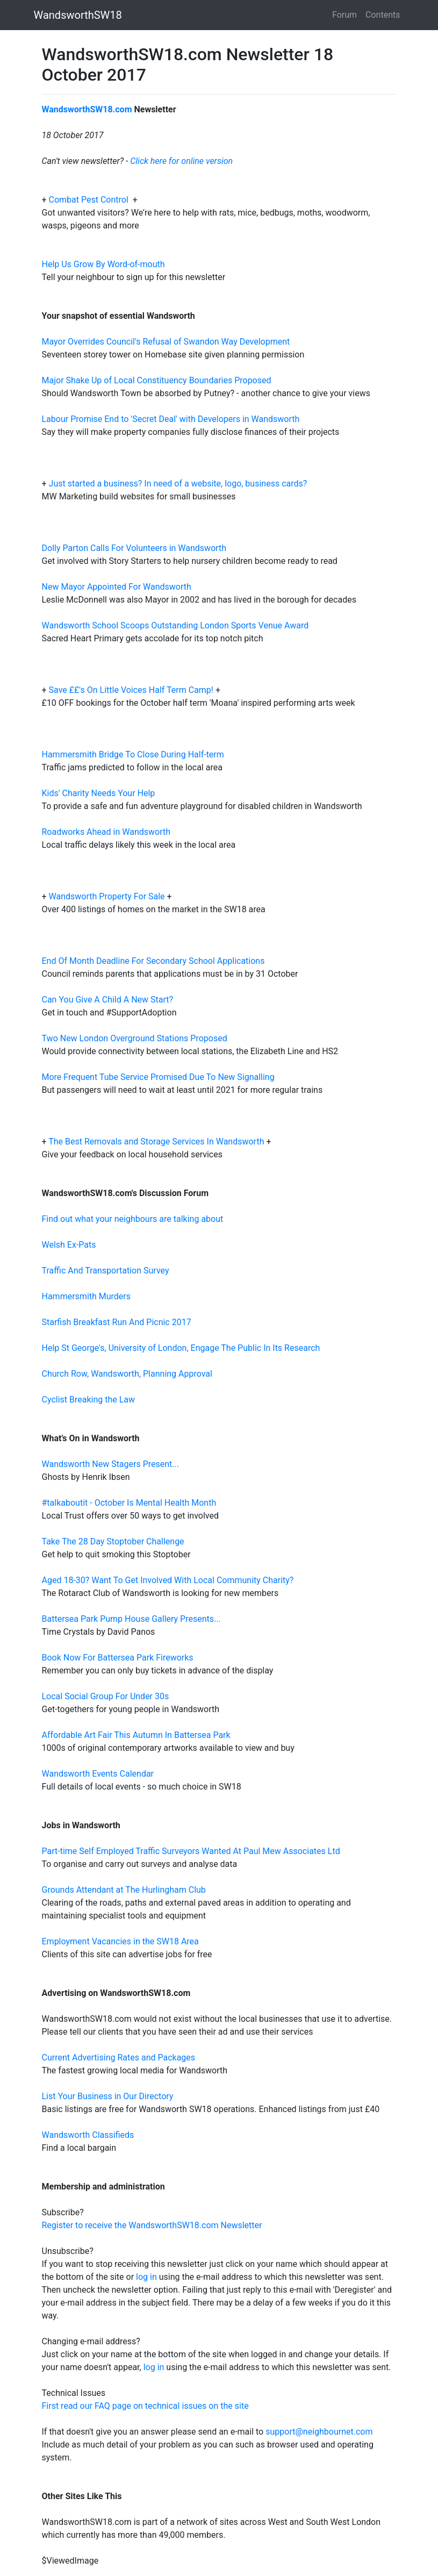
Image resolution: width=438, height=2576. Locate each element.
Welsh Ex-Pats (69, 1245)
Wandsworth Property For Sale (107, 896)
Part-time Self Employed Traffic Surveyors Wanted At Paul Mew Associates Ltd (191, 1851)
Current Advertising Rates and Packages (119, 2057)
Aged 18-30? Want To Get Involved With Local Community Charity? (168, 1580)
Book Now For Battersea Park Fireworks (117, 1657)
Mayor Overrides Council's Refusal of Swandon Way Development (166, 342)
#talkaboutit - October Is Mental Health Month (129, 1503)
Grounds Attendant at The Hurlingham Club (124, 1890)
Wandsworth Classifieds (88, 2135)
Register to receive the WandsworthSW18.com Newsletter (152, 2225)
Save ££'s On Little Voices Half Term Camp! (131, 690)
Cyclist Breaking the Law (88, 1399)
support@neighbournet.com (318, 2432)
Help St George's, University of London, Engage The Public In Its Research (181, 1348)
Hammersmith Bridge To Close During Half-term (133, 754)
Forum (344, 15)
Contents (382, 15)
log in (146, 2277)
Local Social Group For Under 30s (105, 1696)
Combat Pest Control (90, 200)
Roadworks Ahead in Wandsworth (106, 832)
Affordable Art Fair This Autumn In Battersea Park (136, 1735)
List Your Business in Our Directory (108, 2096)
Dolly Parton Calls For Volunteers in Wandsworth (134, 548)
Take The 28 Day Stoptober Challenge (113, 1541)
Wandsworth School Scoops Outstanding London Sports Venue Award (175, 625)
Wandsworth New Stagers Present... (110, 1464)
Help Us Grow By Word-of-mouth (103, 264)
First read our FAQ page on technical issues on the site (145, 2406)
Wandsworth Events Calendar (98, 1774)
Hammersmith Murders (86, 1296)
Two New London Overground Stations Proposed (134, 1038)
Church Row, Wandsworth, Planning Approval (127, 1374)
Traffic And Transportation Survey (105, 1270)
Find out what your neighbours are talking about (133, 1219)
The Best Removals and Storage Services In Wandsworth (156, 1141)
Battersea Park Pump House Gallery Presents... (131, 1619)
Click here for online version (181, 161)
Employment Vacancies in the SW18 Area (120, 1941)
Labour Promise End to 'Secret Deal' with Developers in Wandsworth (171, 419)
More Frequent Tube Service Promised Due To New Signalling (158, 1077)
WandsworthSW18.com (87, 109)
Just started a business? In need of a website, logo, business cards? (178, 483)
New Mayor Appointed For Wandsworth (116, 587)
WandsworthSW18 (78, 15)
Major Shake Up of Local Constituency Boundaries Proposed (156, 380)
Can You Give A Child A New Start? (108, 999)
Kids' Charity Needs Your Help (98, 793)
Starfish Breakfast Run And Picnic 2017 (116, 1322)
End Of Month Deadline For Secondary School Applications (153, 961)
